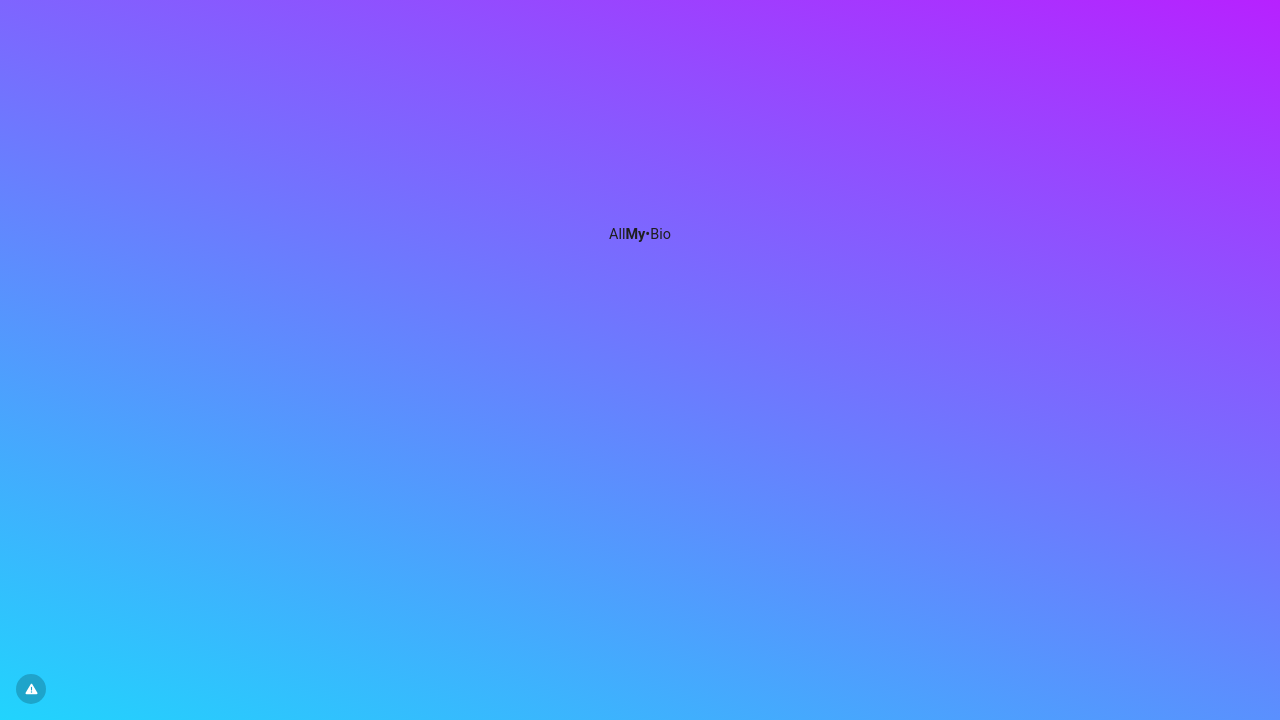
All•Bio (640, 234)
